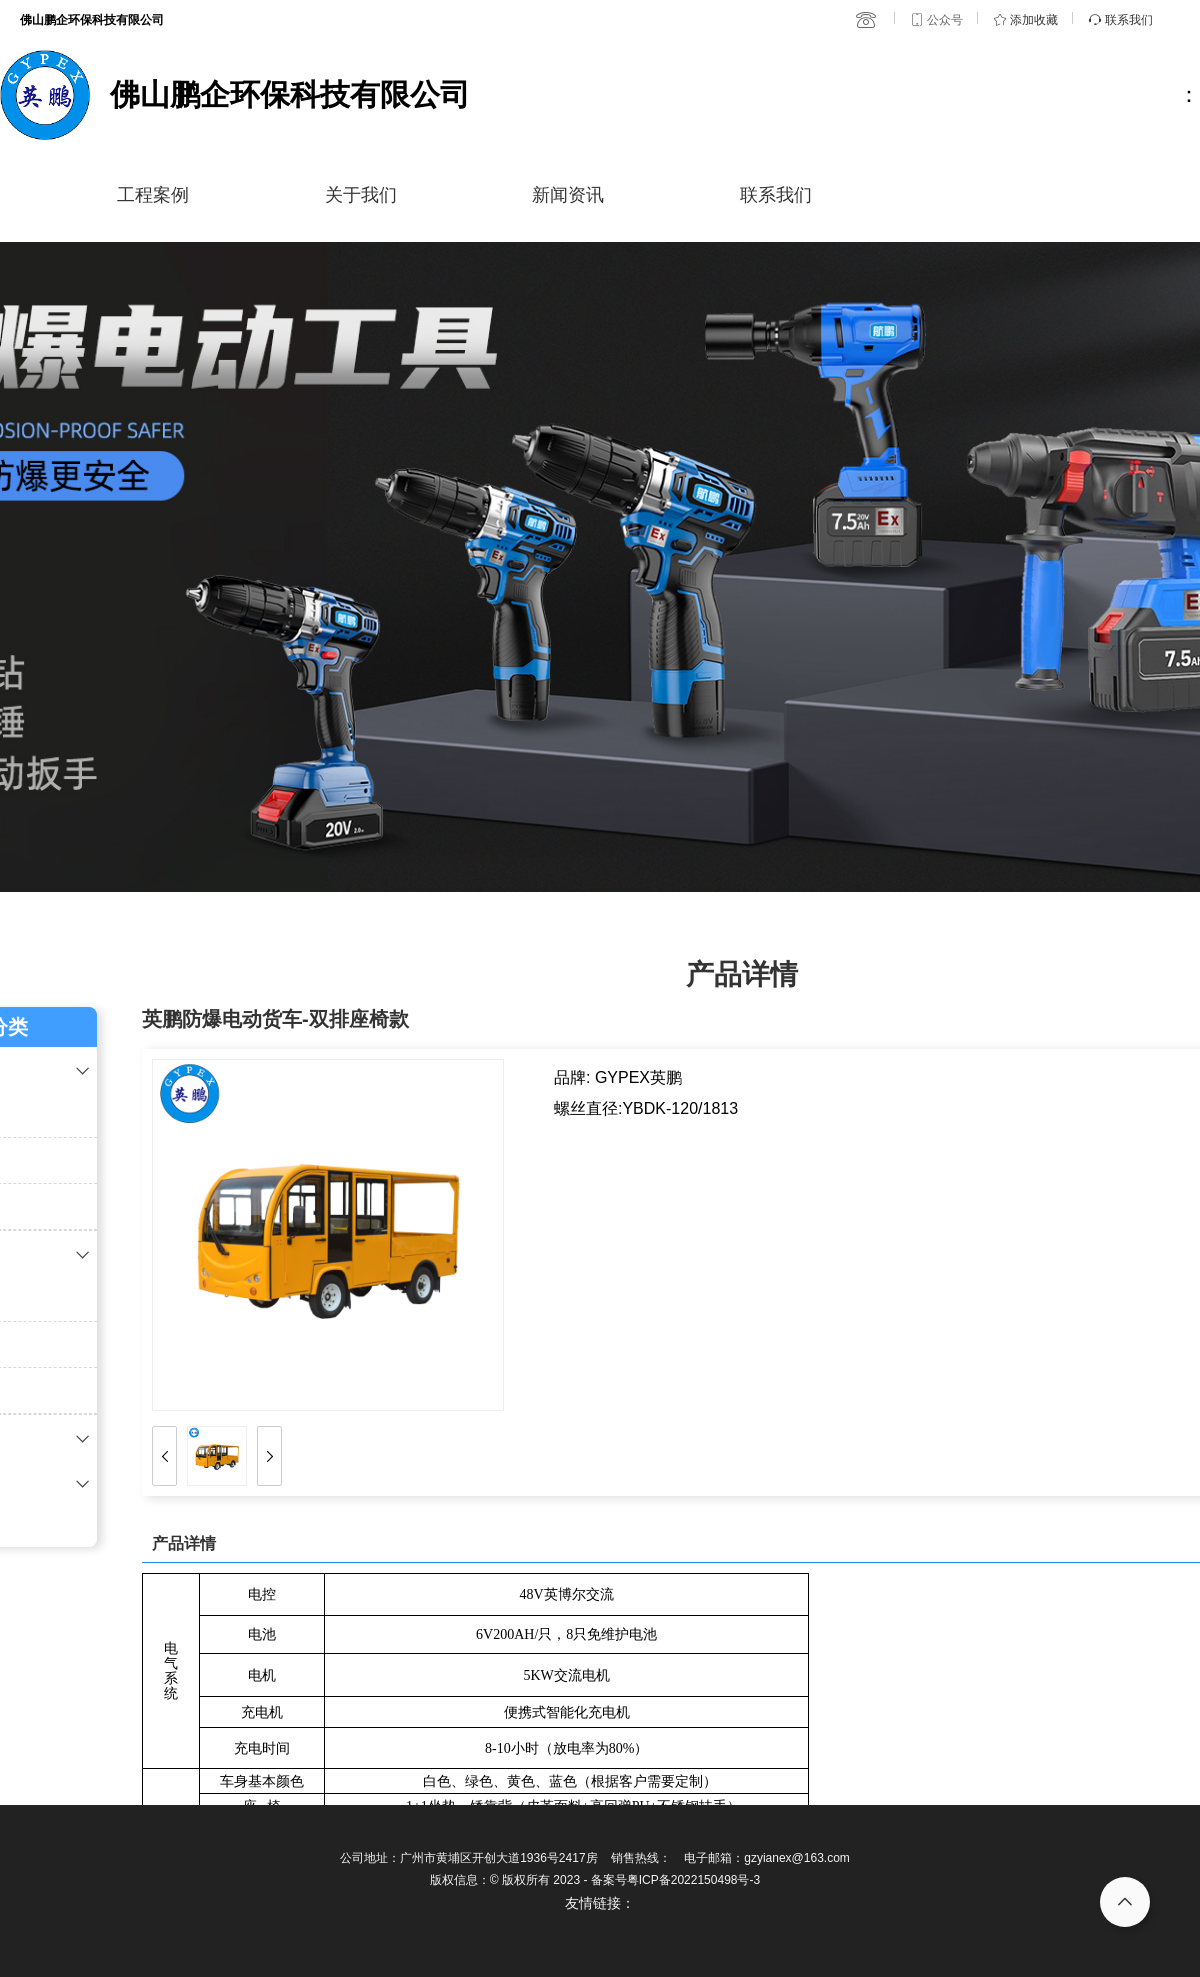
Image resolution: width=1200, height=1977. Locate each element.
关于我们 (361, 195)
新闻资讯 (568, 195)
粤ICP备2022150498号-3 (693, 1880)
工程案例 (153, 195)
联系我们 (776, 195)
